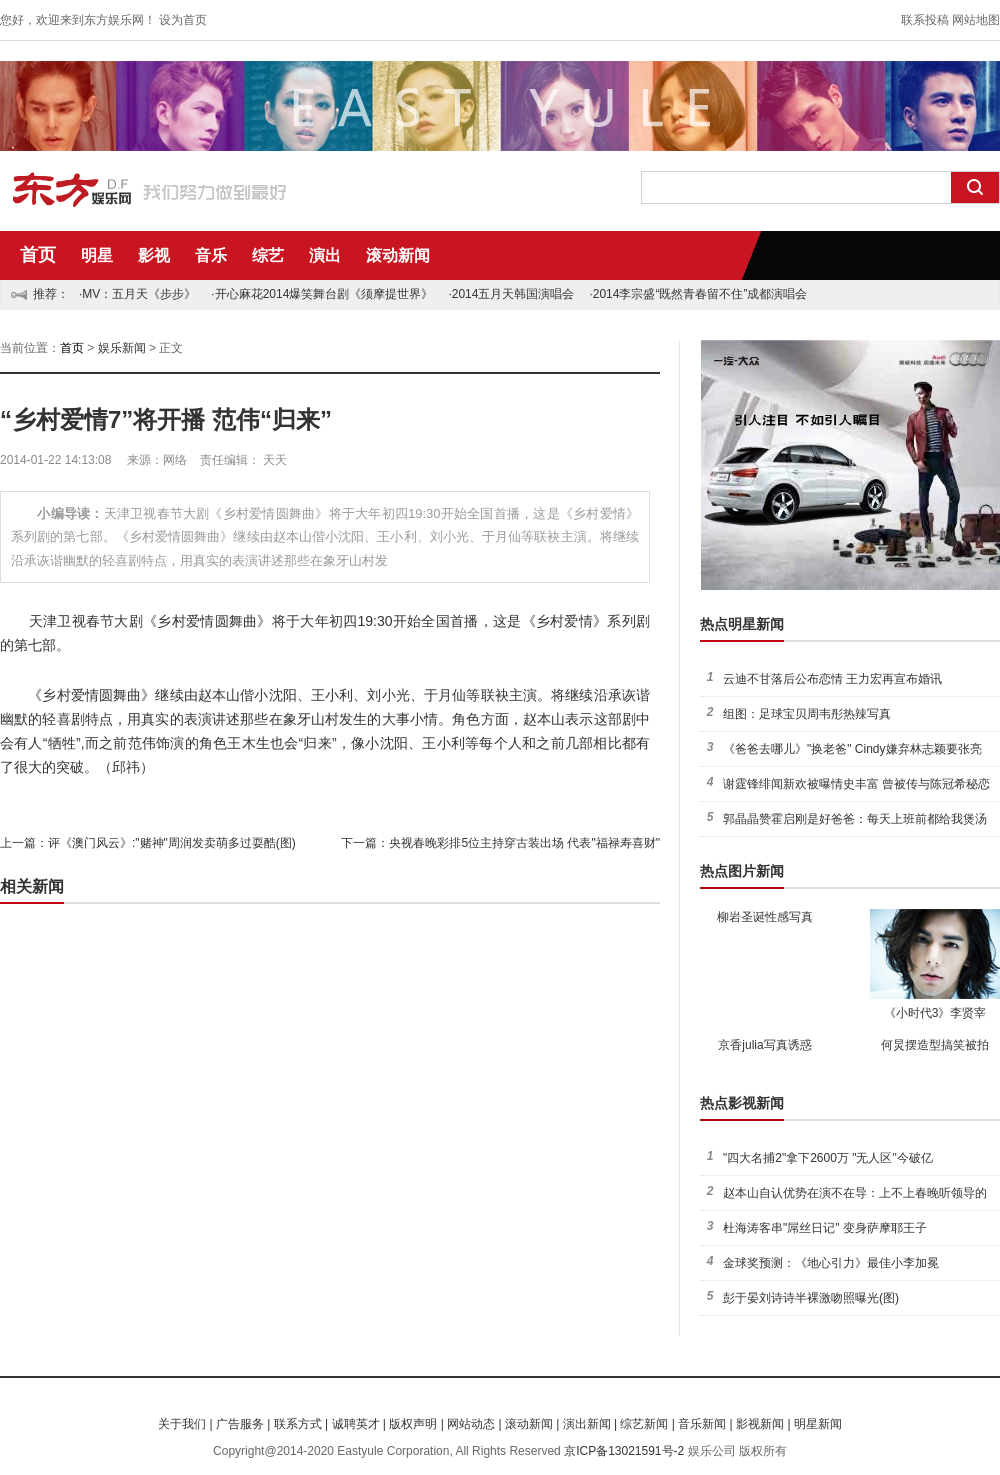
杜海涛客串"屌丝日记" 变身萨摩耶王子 (825, 1228)
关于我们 (182, 1424)
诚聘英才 (356, 1424)
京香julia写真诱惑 (764, 1045)
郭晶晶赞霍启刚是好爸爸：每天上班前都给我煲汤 (855, 819)
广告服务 (240, 1424)
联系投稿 (925, 20)
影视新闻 (760, 1424)
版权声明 (413, 1424)
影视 (154, 255)
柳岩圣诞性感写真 (765, 917)
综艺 (268, 255)
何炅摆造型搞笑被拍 (935, 1045)
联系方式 (298, 1424)
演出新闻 (587, 1424)
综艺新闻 (644, 1424)
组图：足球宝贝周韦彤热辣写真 (807, 714)
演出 (325, 255)
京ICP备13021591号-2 (624, 1451)
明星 (97, 255)
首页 (38, 255)
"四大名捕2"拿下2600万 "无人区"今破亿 (828, 1158)
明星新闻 (818, 1424)
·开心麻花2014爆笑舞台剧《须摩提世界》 (322, 294)
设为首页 (183, 20)
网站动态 (471, 1424)
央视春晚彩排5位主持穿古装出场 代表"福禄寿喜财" (524, 843)
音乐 (211, 255)
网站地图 (976, 20)
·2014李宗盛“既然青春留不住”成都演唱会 (698, 294)
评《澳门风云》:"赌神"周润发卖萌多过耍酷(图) (172, 843)
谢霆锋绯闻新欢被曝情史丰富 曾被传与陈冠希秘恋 (856, 784)
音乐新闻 (702, 1424)
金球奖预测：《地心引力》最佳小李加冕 (831, 1263)
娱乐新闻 (122, 348)
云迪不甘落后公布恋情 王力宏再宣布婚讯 (832, 679)
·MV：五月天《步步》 (137, 294)
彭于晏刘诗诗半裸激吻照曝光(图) (811, 1298)
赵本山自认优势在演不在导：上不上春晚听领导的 (855, 1193)
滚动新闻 (398, 255)
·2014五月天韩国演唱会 (511, 294)
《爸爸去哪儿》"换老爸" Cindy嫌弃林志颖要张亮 (852, 749)
